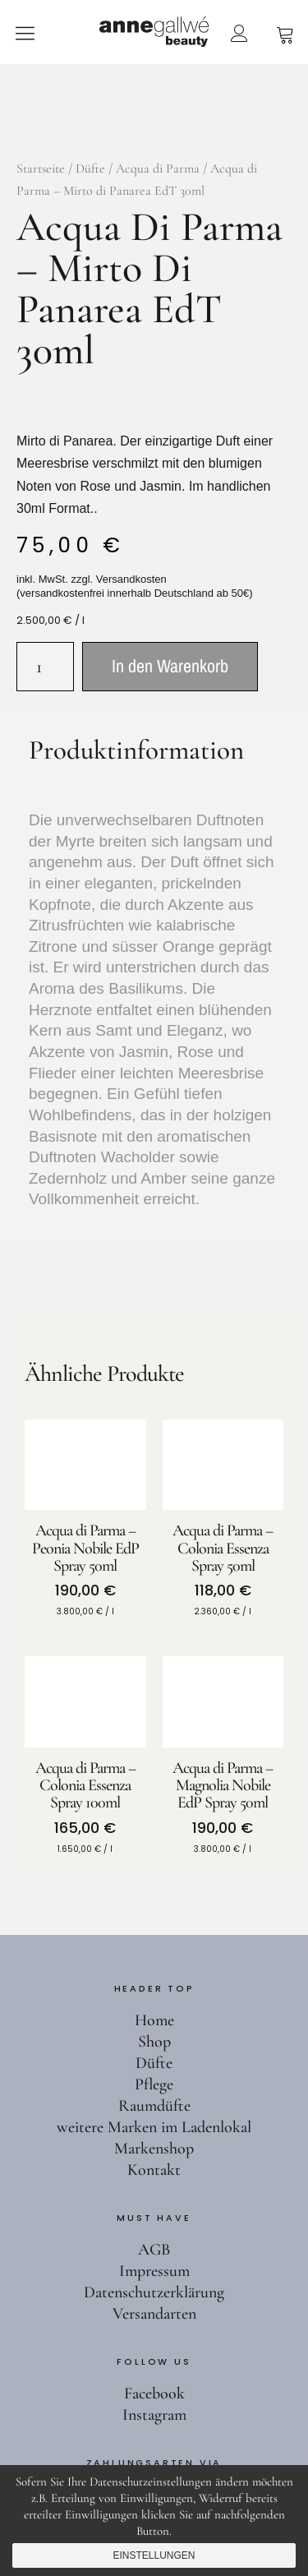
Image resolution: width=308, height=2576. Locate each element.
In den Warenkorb (170, 665)
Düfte (90, 168)
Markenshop (154, 2148)
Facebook (154, 2393)
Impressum (154, 2271)
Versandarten (154, 2314)
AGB (154, 2250)
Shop (154, 2042)
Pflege (154, 2084)
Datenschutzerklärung (154, 2292)
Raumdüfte (154, 2106)
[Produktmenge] (45, 666)
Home (154, 2020)
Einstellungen (154, 2555)
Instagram (154, 2415)
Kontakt (154, 2170)
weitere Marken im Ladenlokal (154, 2127)
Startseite (40, 168)
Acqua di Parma (158, 168)
